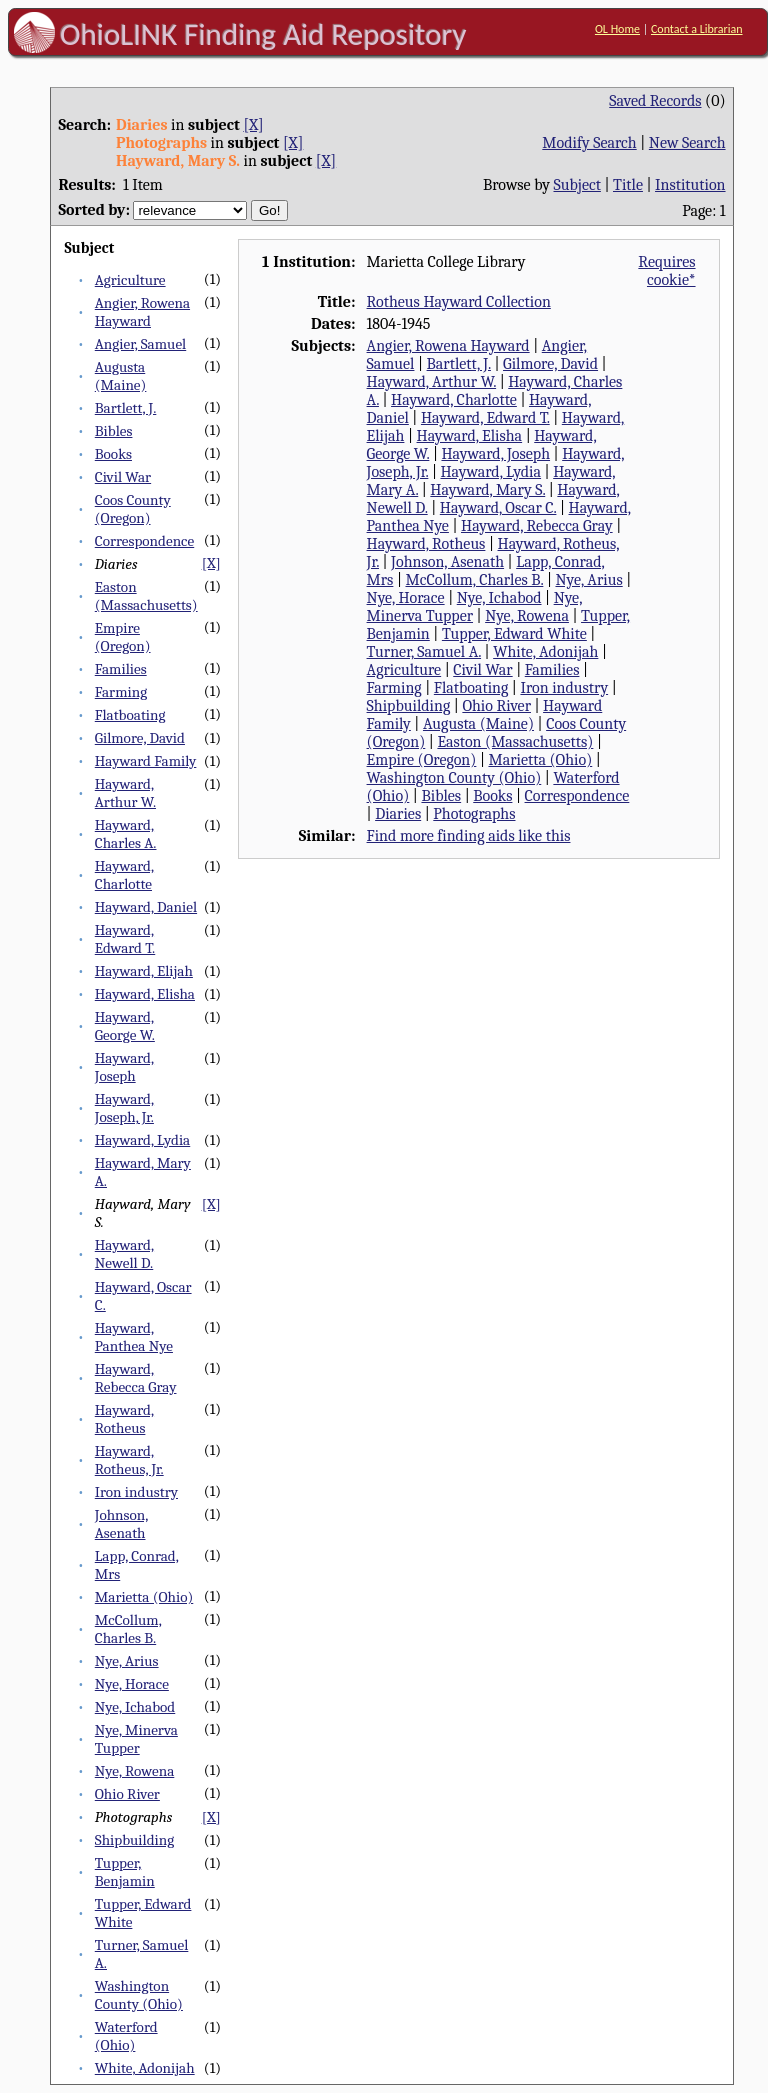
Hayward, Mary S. (487, 490)
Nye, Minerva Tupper (136, 1739)
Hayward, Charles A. (126, 834)
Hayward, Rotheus (124, 1419)
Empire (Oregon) (123, 637)
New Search (687, 143)
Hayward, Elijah (144, 971)
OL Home (617, 29)
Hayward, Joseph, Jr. (124, 1108)
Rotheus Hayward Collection (459, 302)
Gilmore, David (140, 738)
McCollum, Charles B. (128, 1629)
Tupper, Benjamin (125, 1872)
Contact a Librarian (697, 29)
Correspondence (144, 541)
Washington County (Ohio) (139, 1995)
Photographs (474, 814)
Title (628, 185)
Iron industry (136, 1492)
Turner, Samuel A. (424, 652)
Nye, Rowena (135, 1771)
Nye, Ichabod (135, 1707)
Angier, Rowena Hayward (142, 312)
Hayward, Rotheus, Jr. (129, 1460)
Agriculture (130, 280)
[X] (253, 125)
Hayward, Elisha (145, 994)
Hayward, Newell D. (124, 1254)
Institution (690, 185)
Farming (121, 692)
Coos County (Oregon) (133, 509)
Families (121, 669)
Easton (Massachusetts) (146, 596)
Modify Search (589, 143)
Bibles (114, 431)
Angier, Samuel (140, 344)
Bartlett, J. (126, 408)
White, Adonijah (145, 2068)
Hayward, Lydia (142, 1140)
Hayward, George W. (125, 1026)
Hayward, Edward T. (125, 939)
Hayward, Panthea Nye (134, 1337)
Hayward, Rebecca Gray (136, 1378)
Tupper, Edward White (514, 634)
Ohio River (127, 1794)
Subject (577, 185)
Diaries (398, 814)
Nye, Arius (127, 1661)
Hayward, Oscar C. (498, 508)
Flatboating (130, 715)
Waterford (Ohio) (126, 2036)
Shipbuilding (134, 1840)
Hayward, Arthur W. (125, 793)
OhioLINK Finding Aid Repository (263, 34)
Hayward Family (146, 761)
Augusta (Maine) (121, 376)
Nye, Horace (132, 1684)
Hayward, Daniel (146, 907)
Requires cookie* (666, 271)
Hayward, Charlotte (124, 875)
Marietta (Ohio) (144, 1597)
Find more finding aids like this (469, 836)
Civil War (123, 477)
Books (113, 454)
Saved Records (655, 101)
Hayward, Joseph (124, 1067)
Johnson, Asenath (122, 1524)
